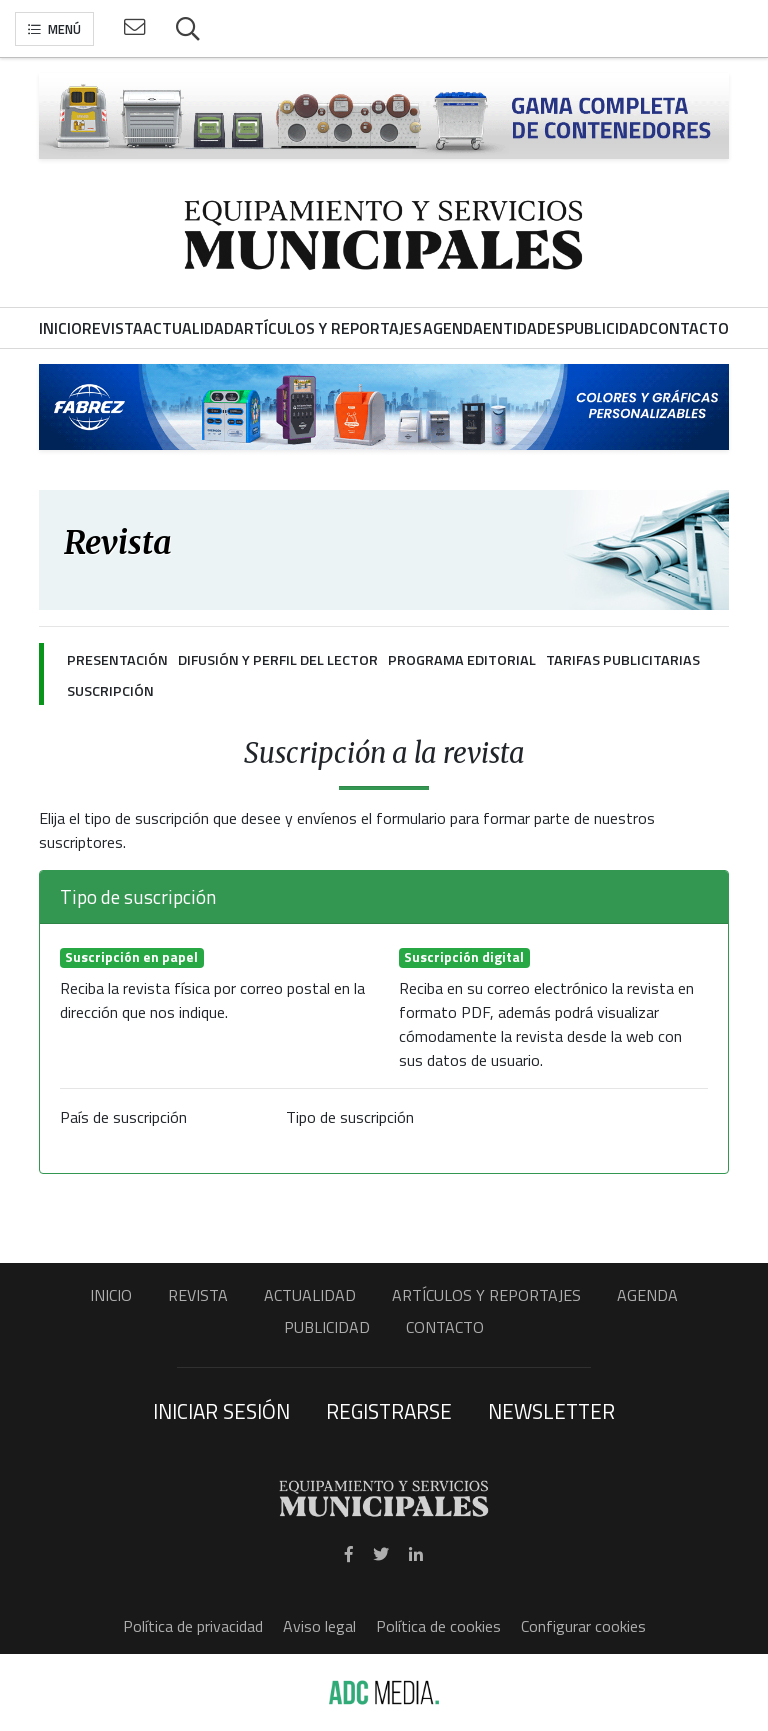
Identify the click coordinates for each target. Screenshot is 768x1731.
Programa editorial (462, 660)
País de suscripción (123, 1117)
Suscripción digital (464, 957)
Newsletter (551, 1411)
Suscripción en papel (131, 957)
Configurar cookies (583, 1626)
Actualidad (310, 1295)
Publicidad (327, 1327)
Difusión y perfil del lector (278, 660)
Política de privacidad (193, 1626)
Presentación (117, 660)
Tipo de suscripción (350, 1117)
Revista (198, 1295)
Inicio (111, 1295)
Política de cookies (438, 1626)
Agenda (647, 1295)
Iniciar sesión (221, 1411)
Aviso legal (319, 1626)
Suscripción (110, 691)
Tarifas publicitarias (623, 660)
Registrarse (389, 1411)
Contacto (445, 1327)
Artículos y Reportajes (486, 1295)
